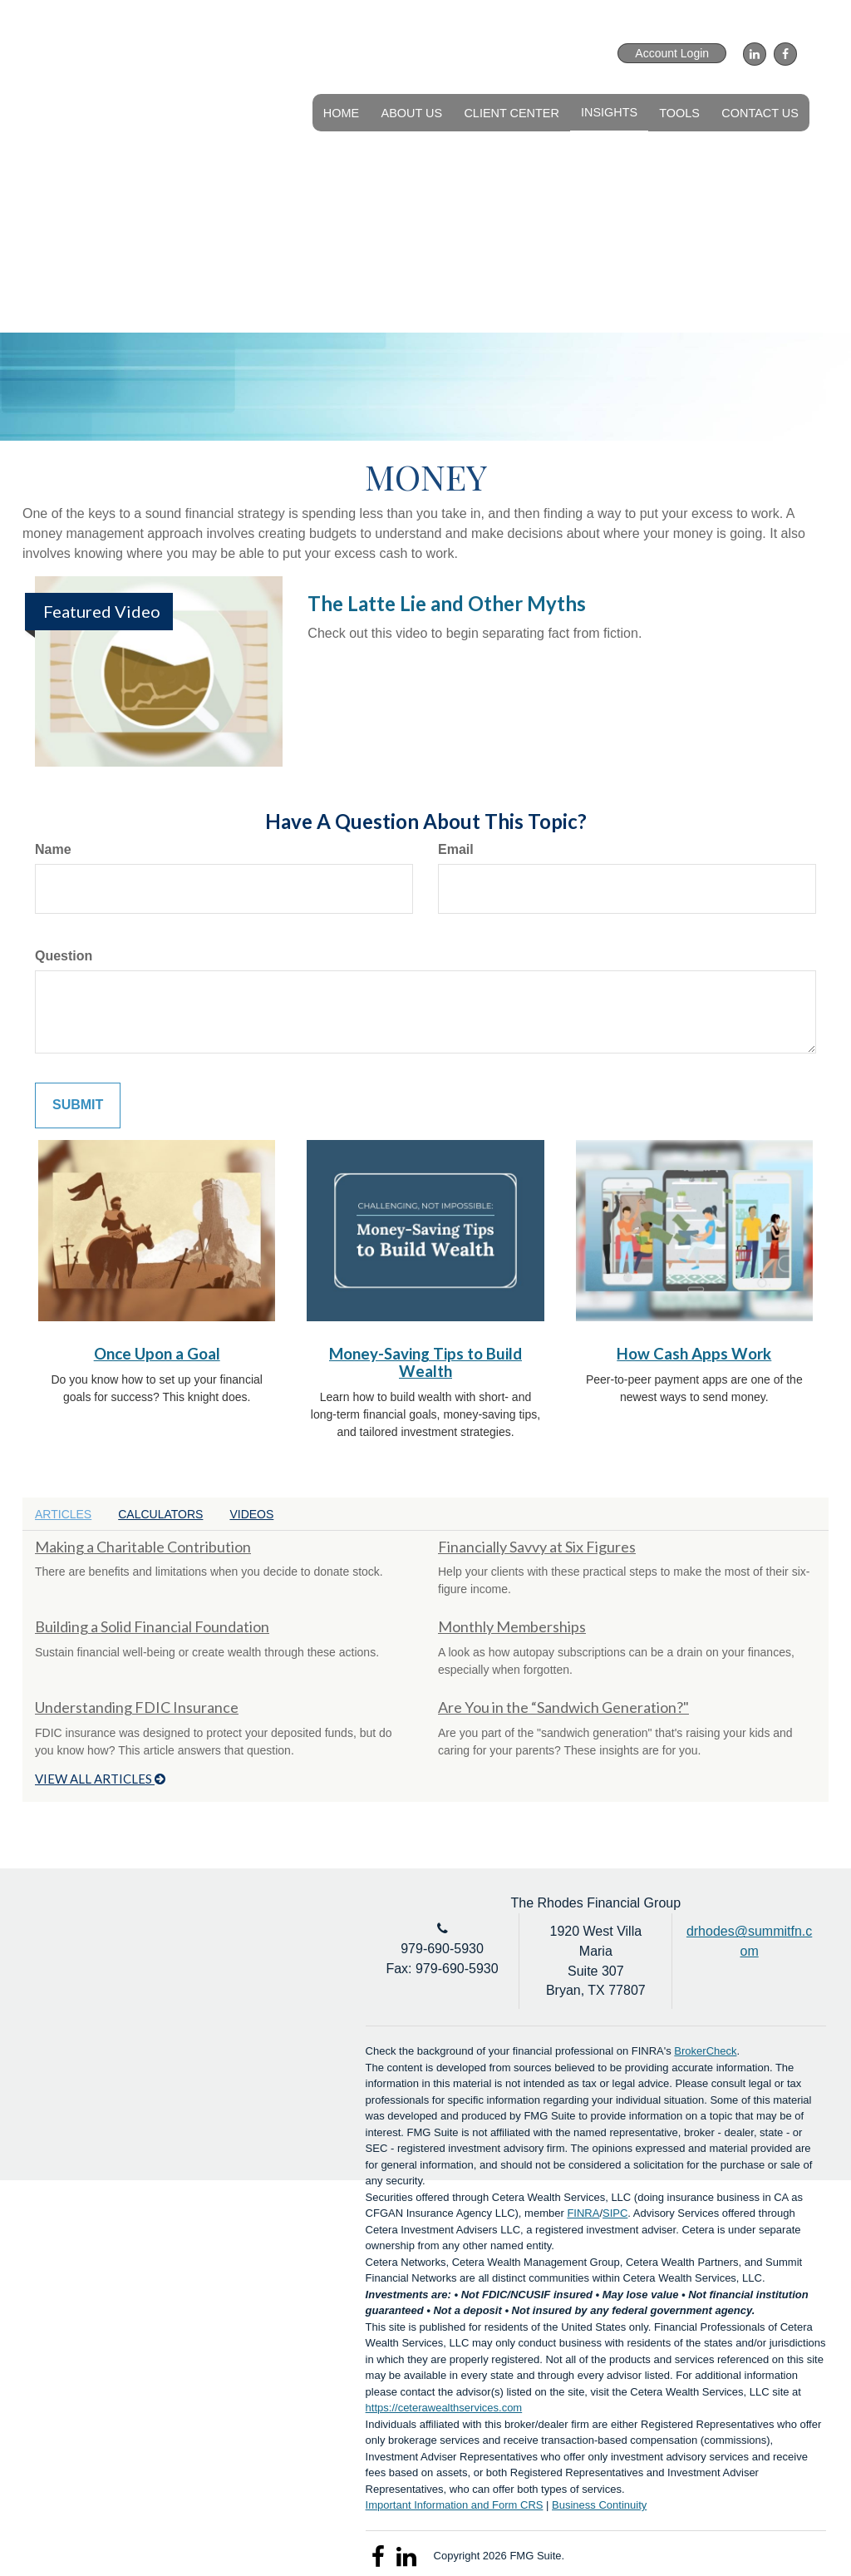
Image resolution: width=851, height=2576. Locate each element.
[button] (413, 112)
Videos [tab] (251, 1514)
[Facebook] (783, 54)
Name (53, 849)
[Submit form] (78, 1105)
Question (63, 956)
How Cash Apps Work (694, 1354)
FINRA (583, 2213)
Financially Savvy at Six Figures (537, 1546)
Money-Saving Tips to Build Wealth (425, 1362)
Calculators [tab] (160, 1514)
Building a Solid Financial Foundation (152, 1626)
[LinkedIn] (752, 54)
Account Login (672, 53)
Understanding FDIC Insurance (137, 1707)
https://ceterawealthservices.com (444, 2407)
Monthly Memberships (512, 1626)
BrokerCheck (705, 2051)
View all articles (100, 1778)
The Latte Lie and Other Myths (446, 603)
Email (456, 849)
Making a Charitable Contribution (143, 1546)
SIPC (615, 2213)
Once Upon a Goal (157, 1354)
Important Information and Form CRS (455, 2505)
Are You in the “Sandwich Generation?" (563, 1707)
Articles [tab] (63, 1514)
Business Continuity (599, 2505)
